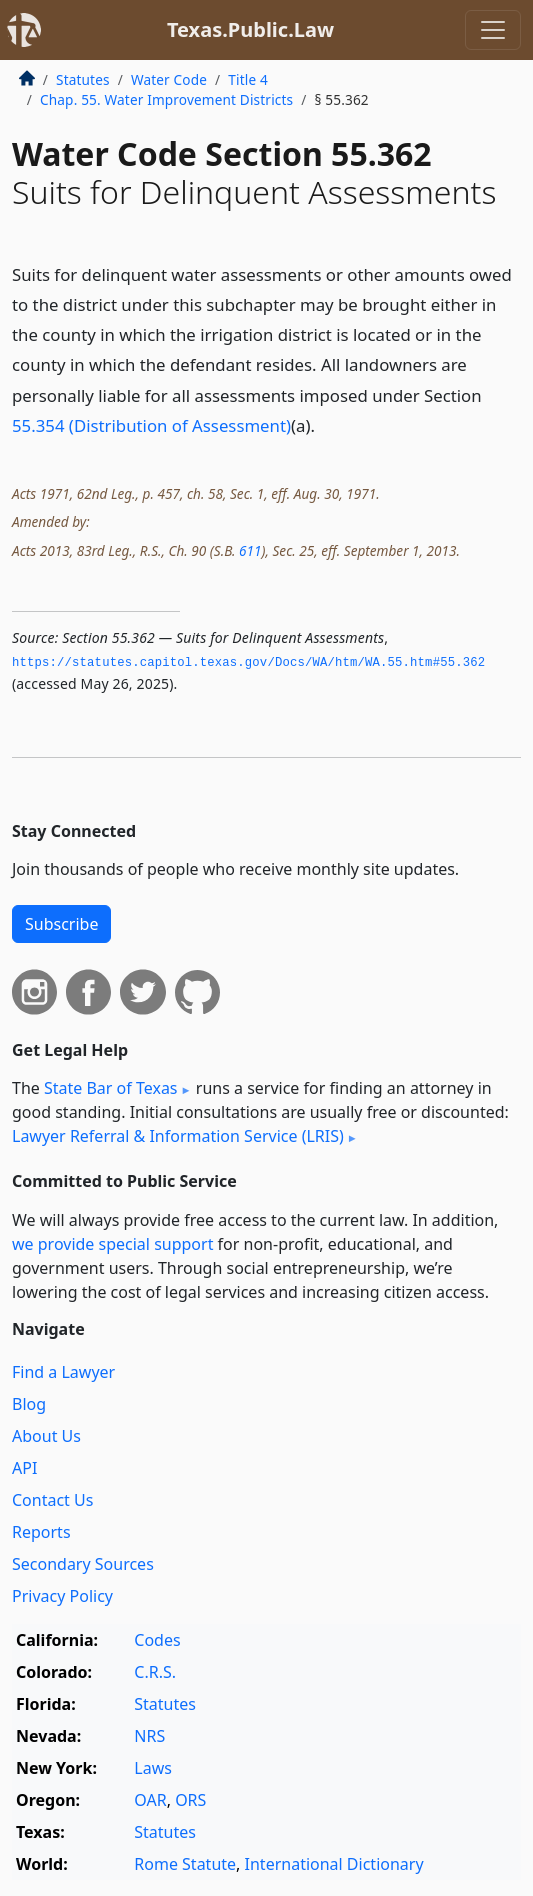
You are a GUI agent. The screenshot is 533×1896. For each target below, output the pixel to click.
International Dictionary (334, 1864)
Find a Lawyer (63, 1372)
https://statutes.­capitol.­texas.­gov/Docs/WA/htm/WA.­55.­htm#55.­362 (248, 663)
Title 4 (248, 79)
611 (250, 550)
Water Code (169, 79)
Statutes (83, 79)
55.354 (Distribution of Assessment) (151, 425)
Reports (41, 1532)
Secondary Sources (83, 1564)
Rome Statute (185, 1864)
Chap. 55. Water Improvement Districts (166, 99)
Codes (157, 1640)
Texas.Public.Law (250, 29)
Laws (153, 1768)
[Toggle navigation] (493, 30)
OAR (150, 1800)
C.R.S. (155, 1672)
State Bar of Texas (111, 1088)
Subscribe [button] (61, 924)
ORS (190, 1800)
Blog (29, 1404)
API (24, 1468)
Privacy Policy (62, 1596)
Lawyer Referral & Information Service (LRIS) (178, 1136)
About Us (46, 1436)
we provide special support (112, 1244)
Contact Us (52, 1500)
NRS (149, 1736)
